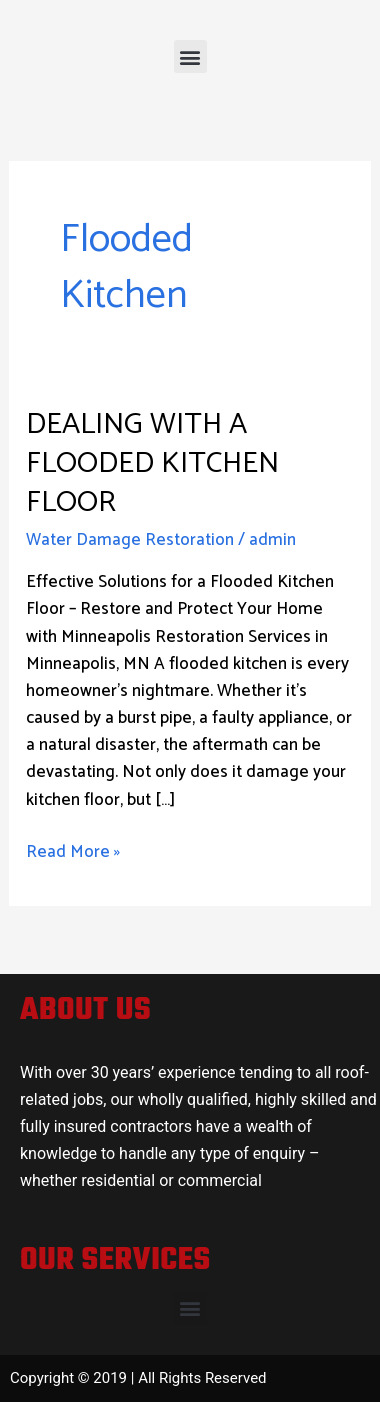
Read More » (73, 852)
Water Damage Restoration (130, 540)
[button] (190, 56)
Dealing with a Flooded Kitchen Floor (152, 463)
